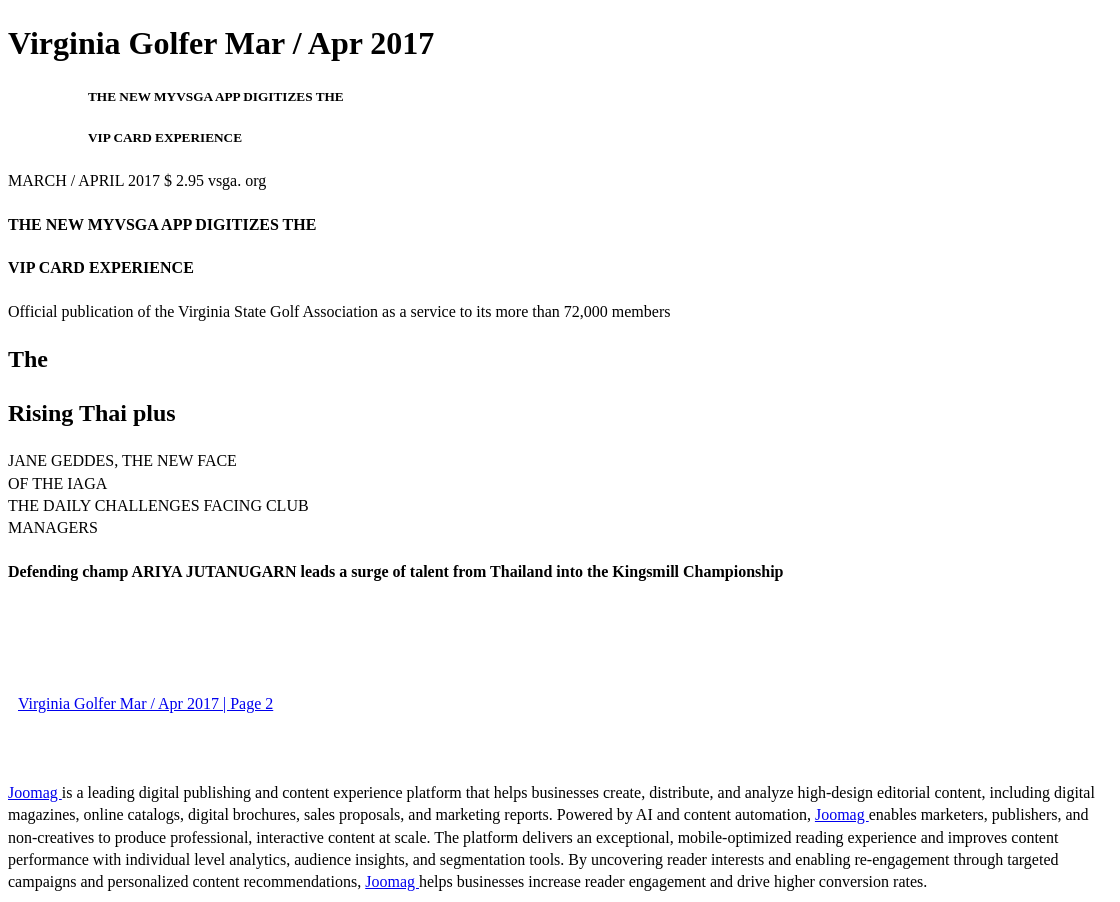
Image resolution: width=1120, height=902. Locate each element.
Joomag (35, 792)
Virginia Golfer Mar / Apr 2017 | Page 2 (145, 703)
